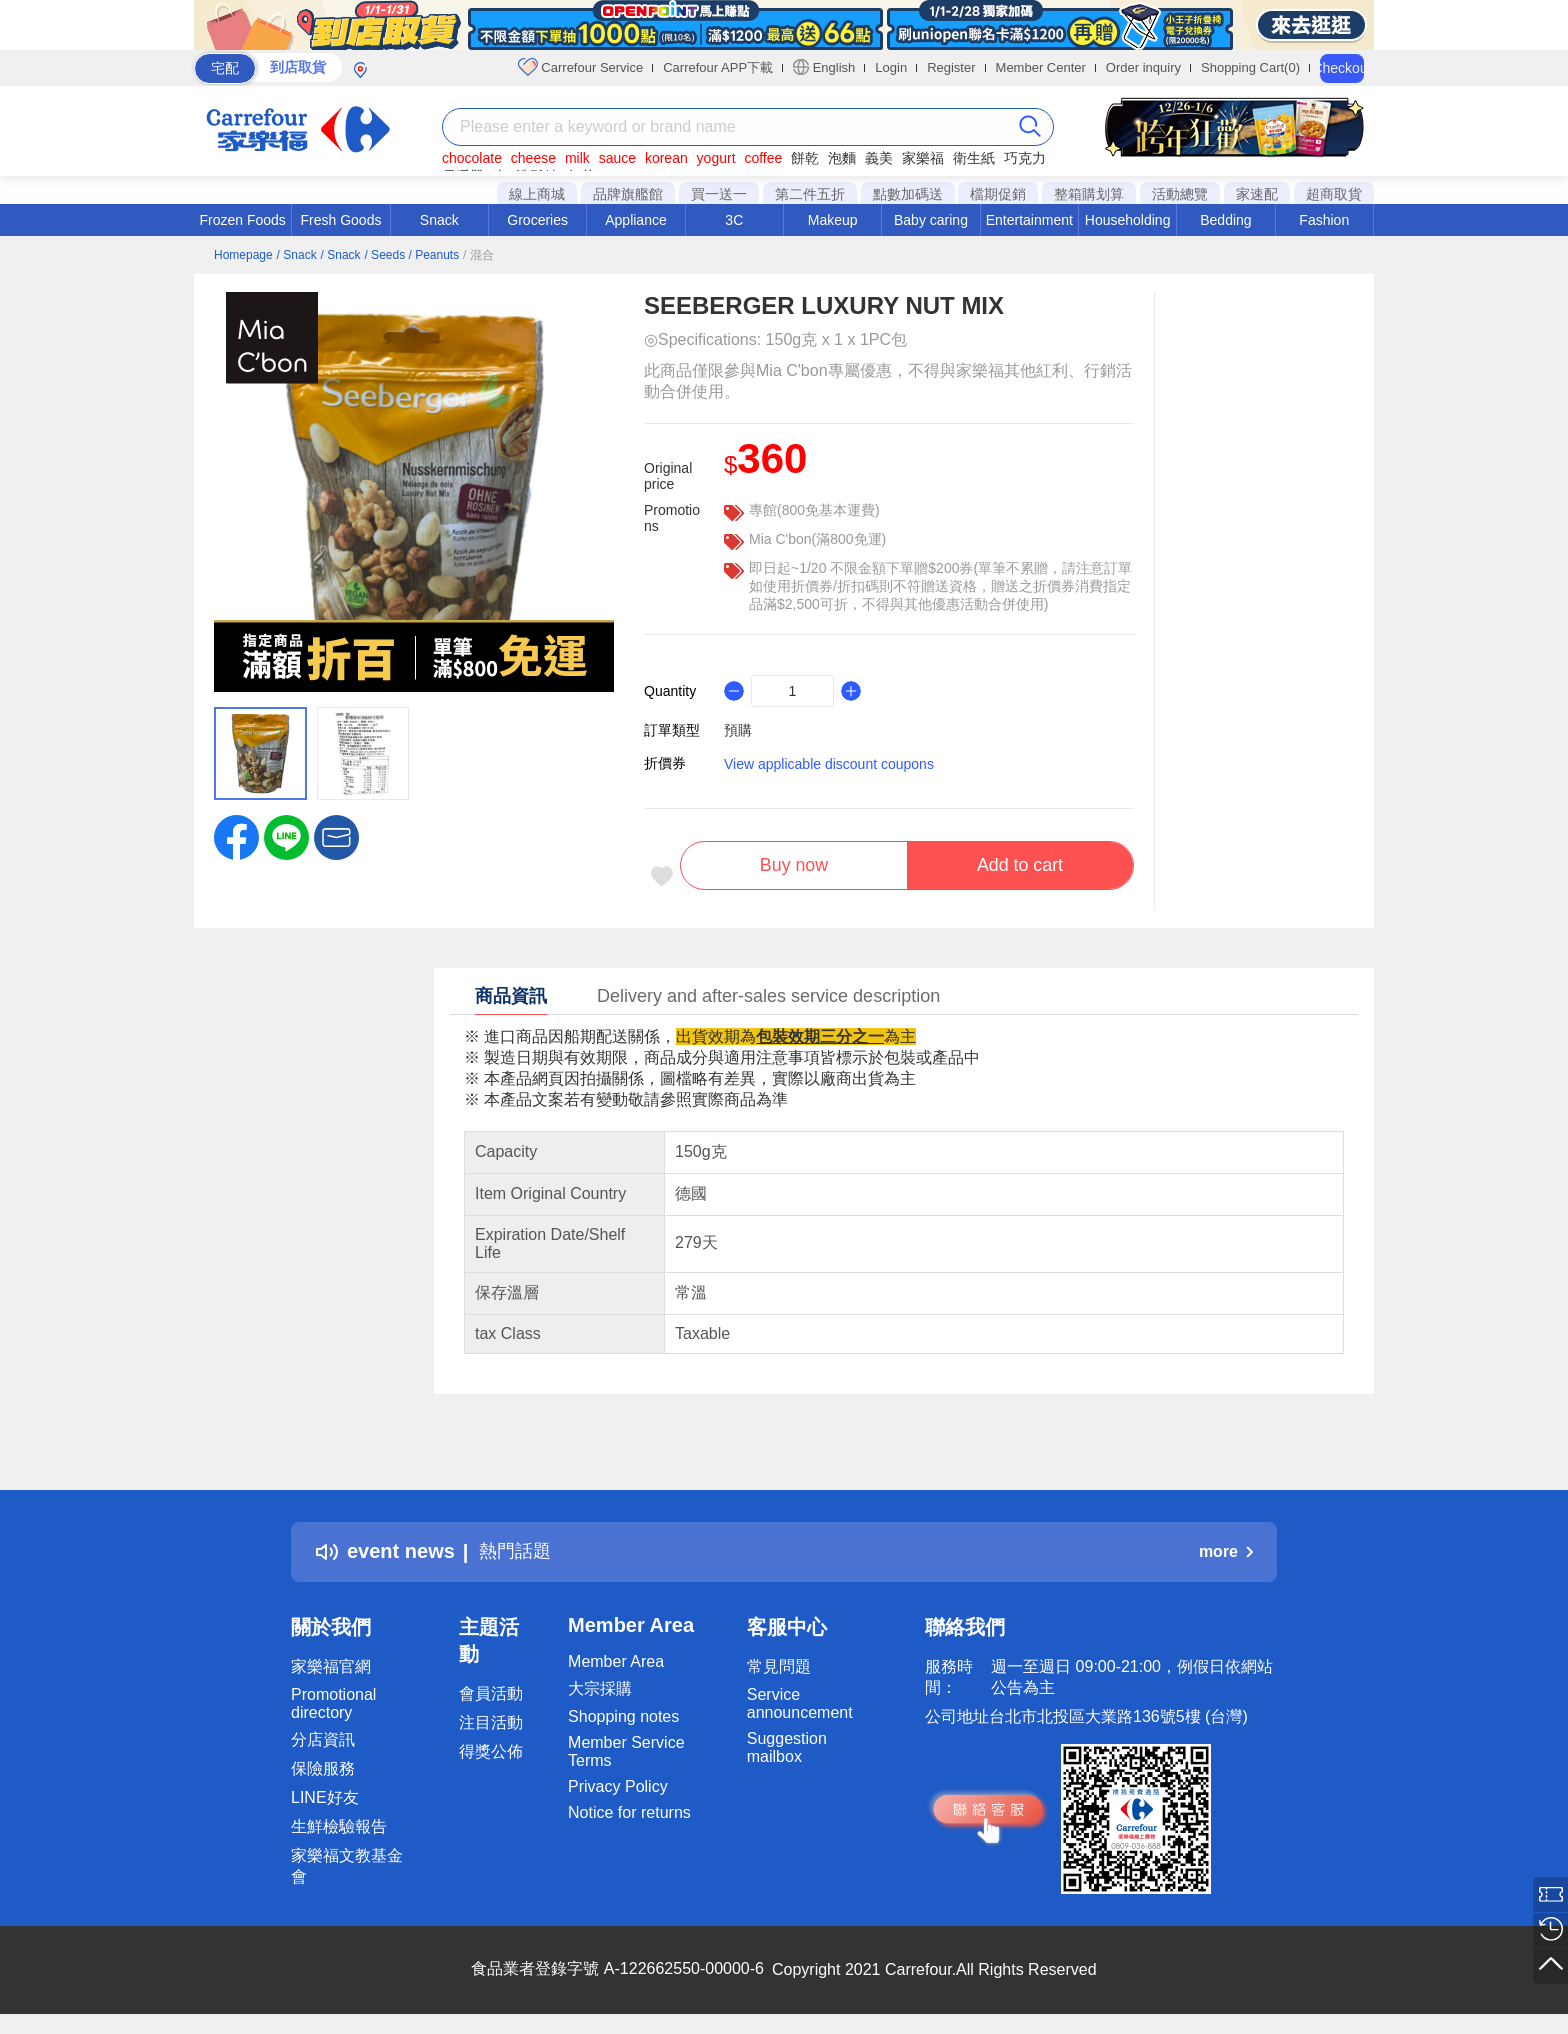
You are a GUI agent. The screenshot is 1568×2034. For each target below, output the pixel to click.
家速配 (1257, 194)
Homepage (243, 255)
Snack (439, 220)
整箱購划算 (1089, 194)
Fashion (1324, 220)
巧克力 (1025, 158)
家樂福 (923, 158)
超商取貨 (1334, 194)
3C (734, 220)
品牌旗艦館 (628, 194)
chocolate (472, 158)
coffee (763, 158)
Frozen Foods (242, 220)
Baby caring (931, 220)
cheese (533, 158)
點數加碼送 (908, 194)
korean (666, 158)
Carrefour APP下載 (718, 67)
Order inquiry (1143, 67)
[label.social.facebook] (236, 836)
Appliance (636, 220)
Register (951, 67)
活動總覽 (1180, 194)
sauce (617, 158)
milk (577, 158)
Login (891, 67)
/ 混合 (478, 255)
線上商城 (537, 194)
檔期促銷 (998, 194)
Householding (1128, 220)
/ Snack (297, 255)
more (1226, 1555)
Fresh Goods (341, 220)
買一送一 (719, 194)
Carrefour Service (580, 67)
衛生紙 (974, 158)
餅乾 (805, 158)
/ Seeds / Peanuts (411, 255)
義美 (879, 158)
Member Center (1041, 67)
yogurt (716, 158)
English (824, 67)
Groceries (537, 220)
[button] (336, 836)
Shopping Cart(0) (1250, 67)
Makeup (833, 220)
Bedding (1225, 220)
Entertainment (1029, 220)
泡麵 (842, 158)
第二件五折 (810, 194)
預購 (738, 730)
